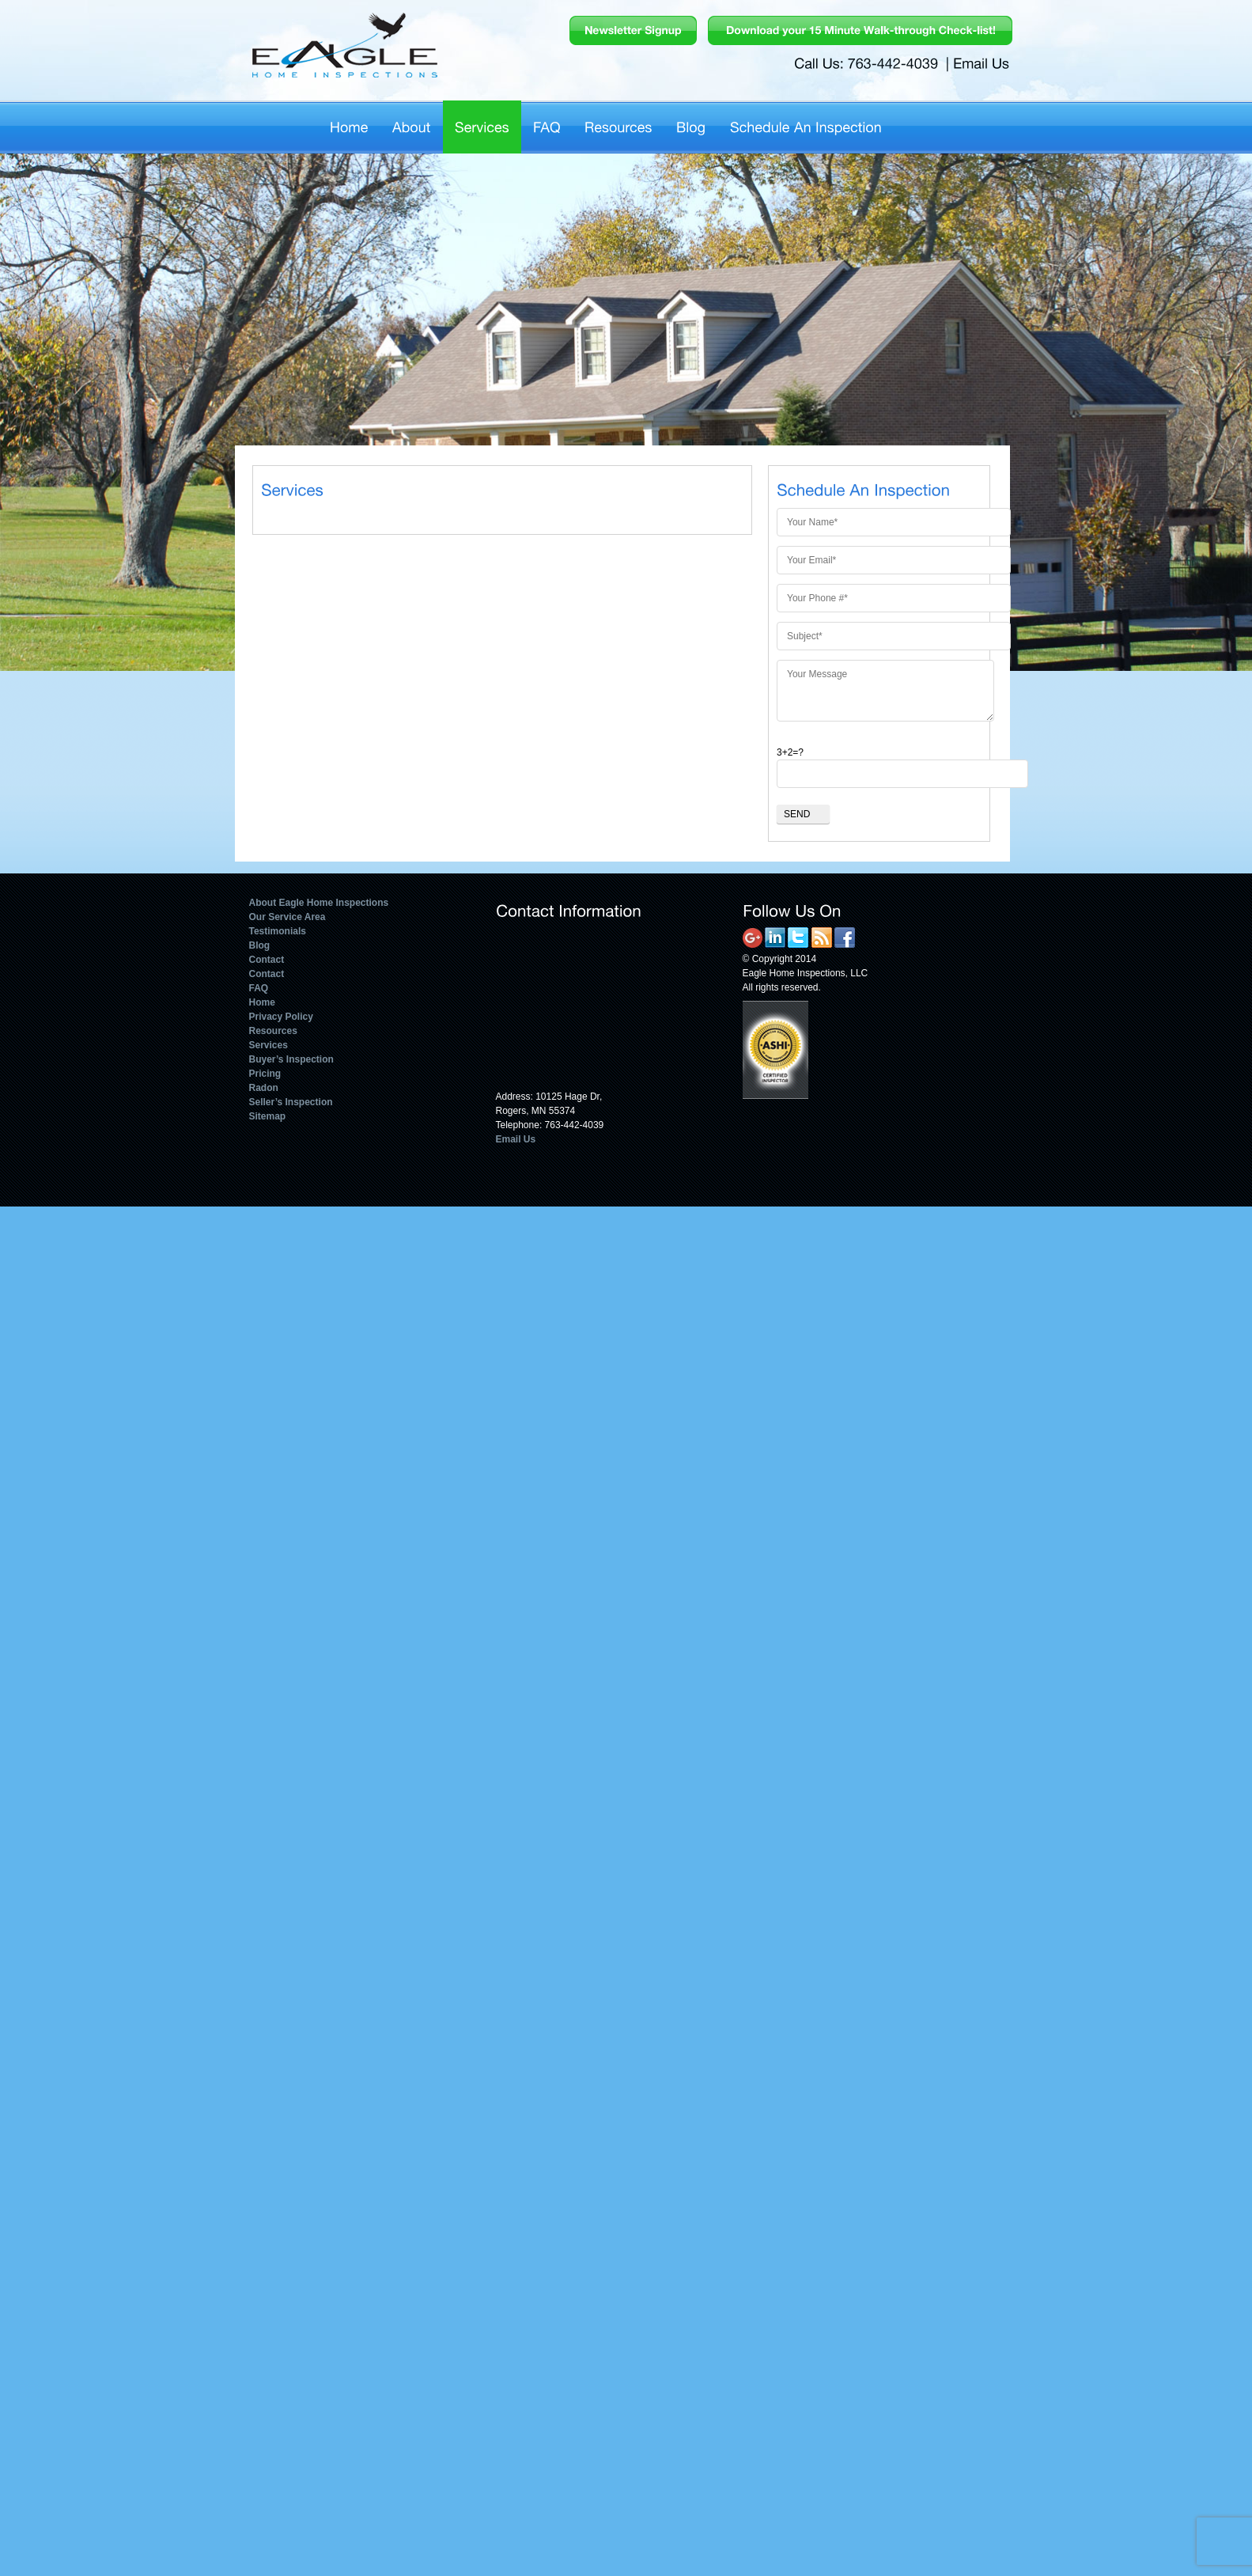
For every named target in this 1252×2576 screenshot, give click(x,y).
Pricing (265, 1073)
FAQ (259, 988)
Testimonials (277, 931)
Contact (267, 959)
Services (268, 1045)
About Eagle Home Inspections (319, 902)
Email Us (516, 1139)
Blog (259, 945)
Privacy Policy (281, 1016)
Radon (263, 1087)
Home (262, 1002)
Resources (273, 1030)
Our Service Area (287, 916)
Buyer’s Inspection (291, 1059)
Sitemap (267, 1116)
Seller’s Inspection (291, 1102)
